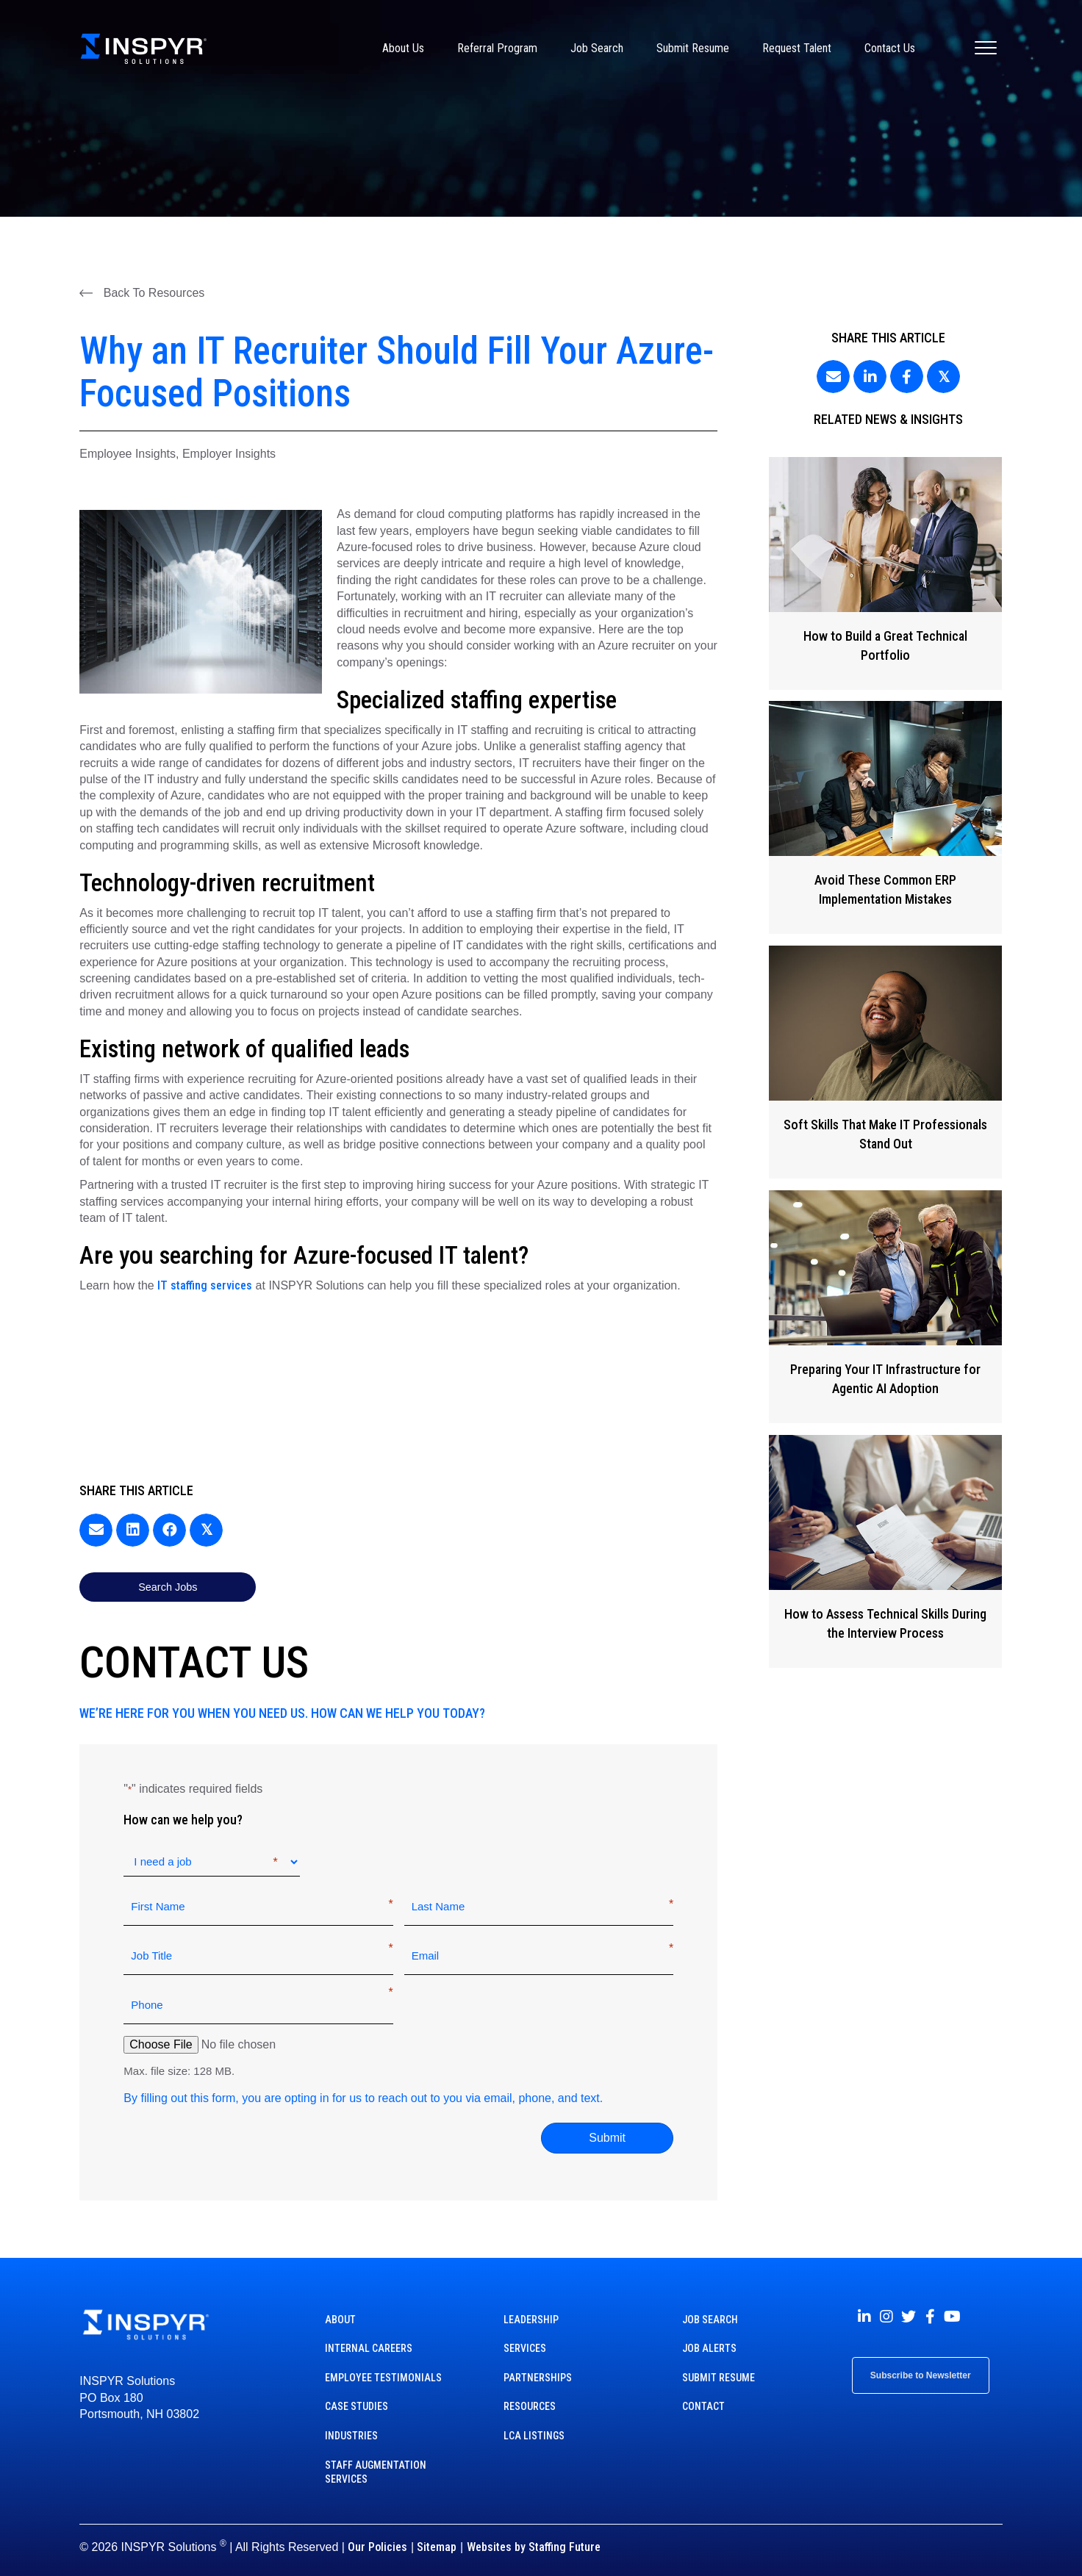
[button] (142, 292)
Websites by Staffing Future (534, 2529)
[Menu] (986, 48)
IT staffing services (204, 1285)
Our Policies (377, 2529)
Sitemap (436, 2529)
